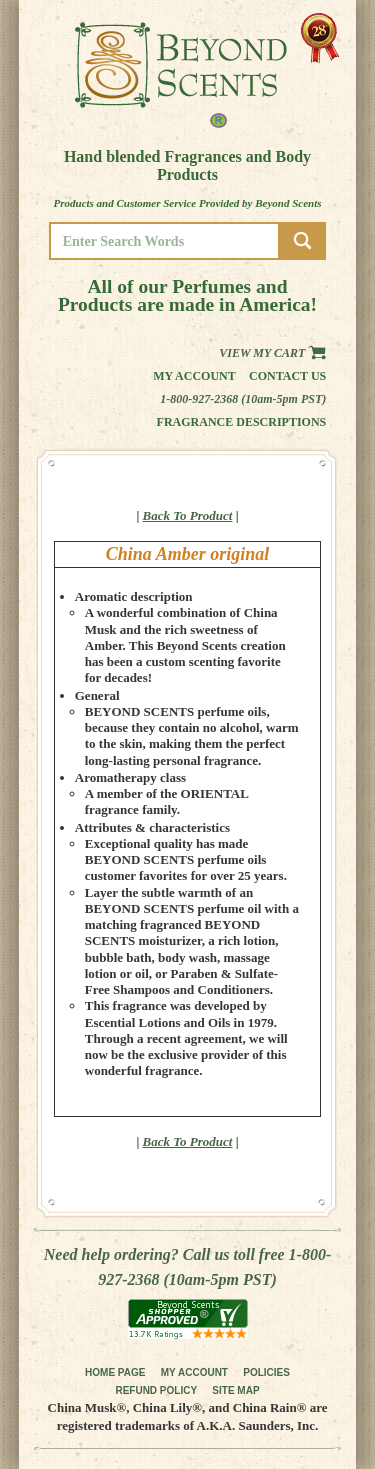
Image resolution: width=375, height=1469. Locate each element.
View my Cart (272, 353)
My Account (194, 376)
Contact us (287, 376)
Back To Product (188, 515)
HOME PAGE (115, 1372)
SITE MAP (235, 1390)
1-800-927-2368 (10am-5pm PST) (243, 399)
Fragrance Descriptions (242, 422)
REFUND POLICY (156, 1390)
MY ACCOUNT (194, 1372)
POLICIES (266, 1372)
